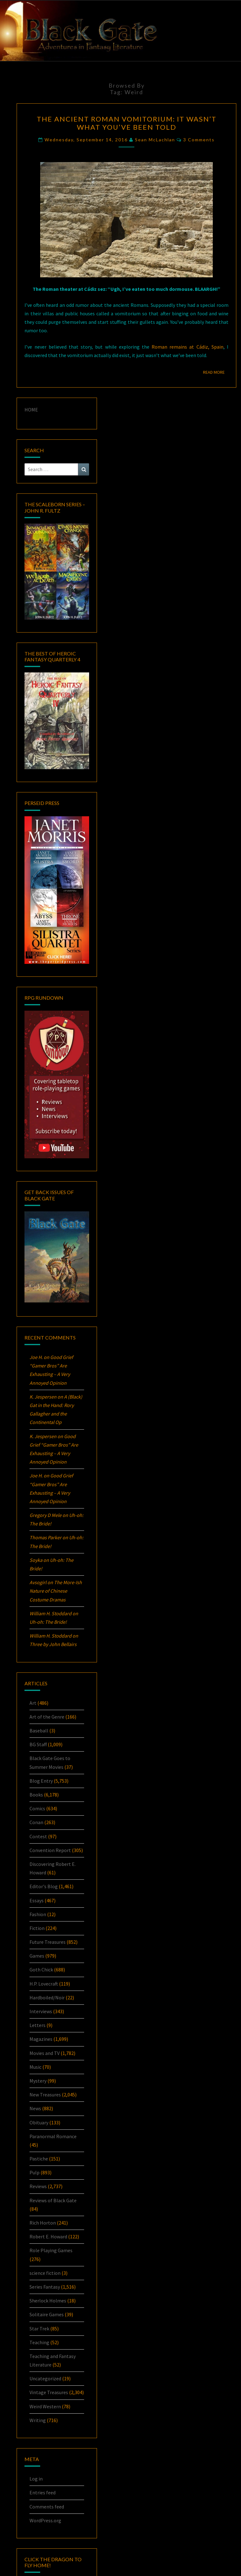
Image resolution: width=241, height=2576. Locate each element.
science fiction (45, 2273)
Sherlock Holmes (47, 2300)
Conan (36, 1822)
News (35, 2108)
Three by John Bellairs (53, 1644)
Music (35, 2067)
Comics (37, 1808)
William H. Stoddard (50, 1613)
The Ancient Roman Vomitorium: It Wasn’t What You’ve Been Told (127, 123)
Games (36, 1956)
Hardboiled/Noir (47, 1997)
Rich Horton (42, 2223)
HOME (31, 409)
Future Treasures (47, 1942)
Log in (36, 2478)
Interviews (40, 2011)
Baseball (38, 1730)
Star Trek (39, 2328)
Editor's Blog (43, 1886)
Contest (38, 1836)
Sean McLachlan (155, 139)
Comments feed (46, 2506)
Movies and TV (44, 2053)
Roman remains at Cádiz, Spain (187, 347)
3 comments (199, 139)
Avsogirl (37, 1582)
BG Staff (38, 1744)
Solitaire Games (46, 2314)
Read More (215, 372)
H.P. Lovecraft (43, 1984)
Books (36, 1794)
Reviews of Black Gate (53, 2200)
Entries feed (42, 2492)
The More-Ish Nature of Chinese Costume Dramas (55, 1590)
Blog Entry (41, 1781)
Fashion (37, 1914)
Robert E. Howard (48, 2236)
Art (32, 1703)
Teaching (39, 2342)
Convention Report (50, 1850)
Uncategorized (45, 2378)
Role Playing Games (50, 2250)
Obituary (38, 2122)
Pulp (34, 2172)
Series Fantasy (44, 2287)
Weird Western (45, 2406)
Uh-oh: (48, 1622)
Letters (37, 2025)
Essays (36, 1900)
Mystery (37, 2081)
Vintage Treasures (48, 2392)
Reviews (38, 2186)
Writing (37, 2420)
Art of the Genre (46, 1717)
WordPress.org (45, 2520)
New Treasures (45, 2094)
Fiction (37, 1928)
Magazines (40, 2039)
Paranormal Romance (53, 2136)
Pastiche (38, 2158)
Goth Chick (41, 1969)
